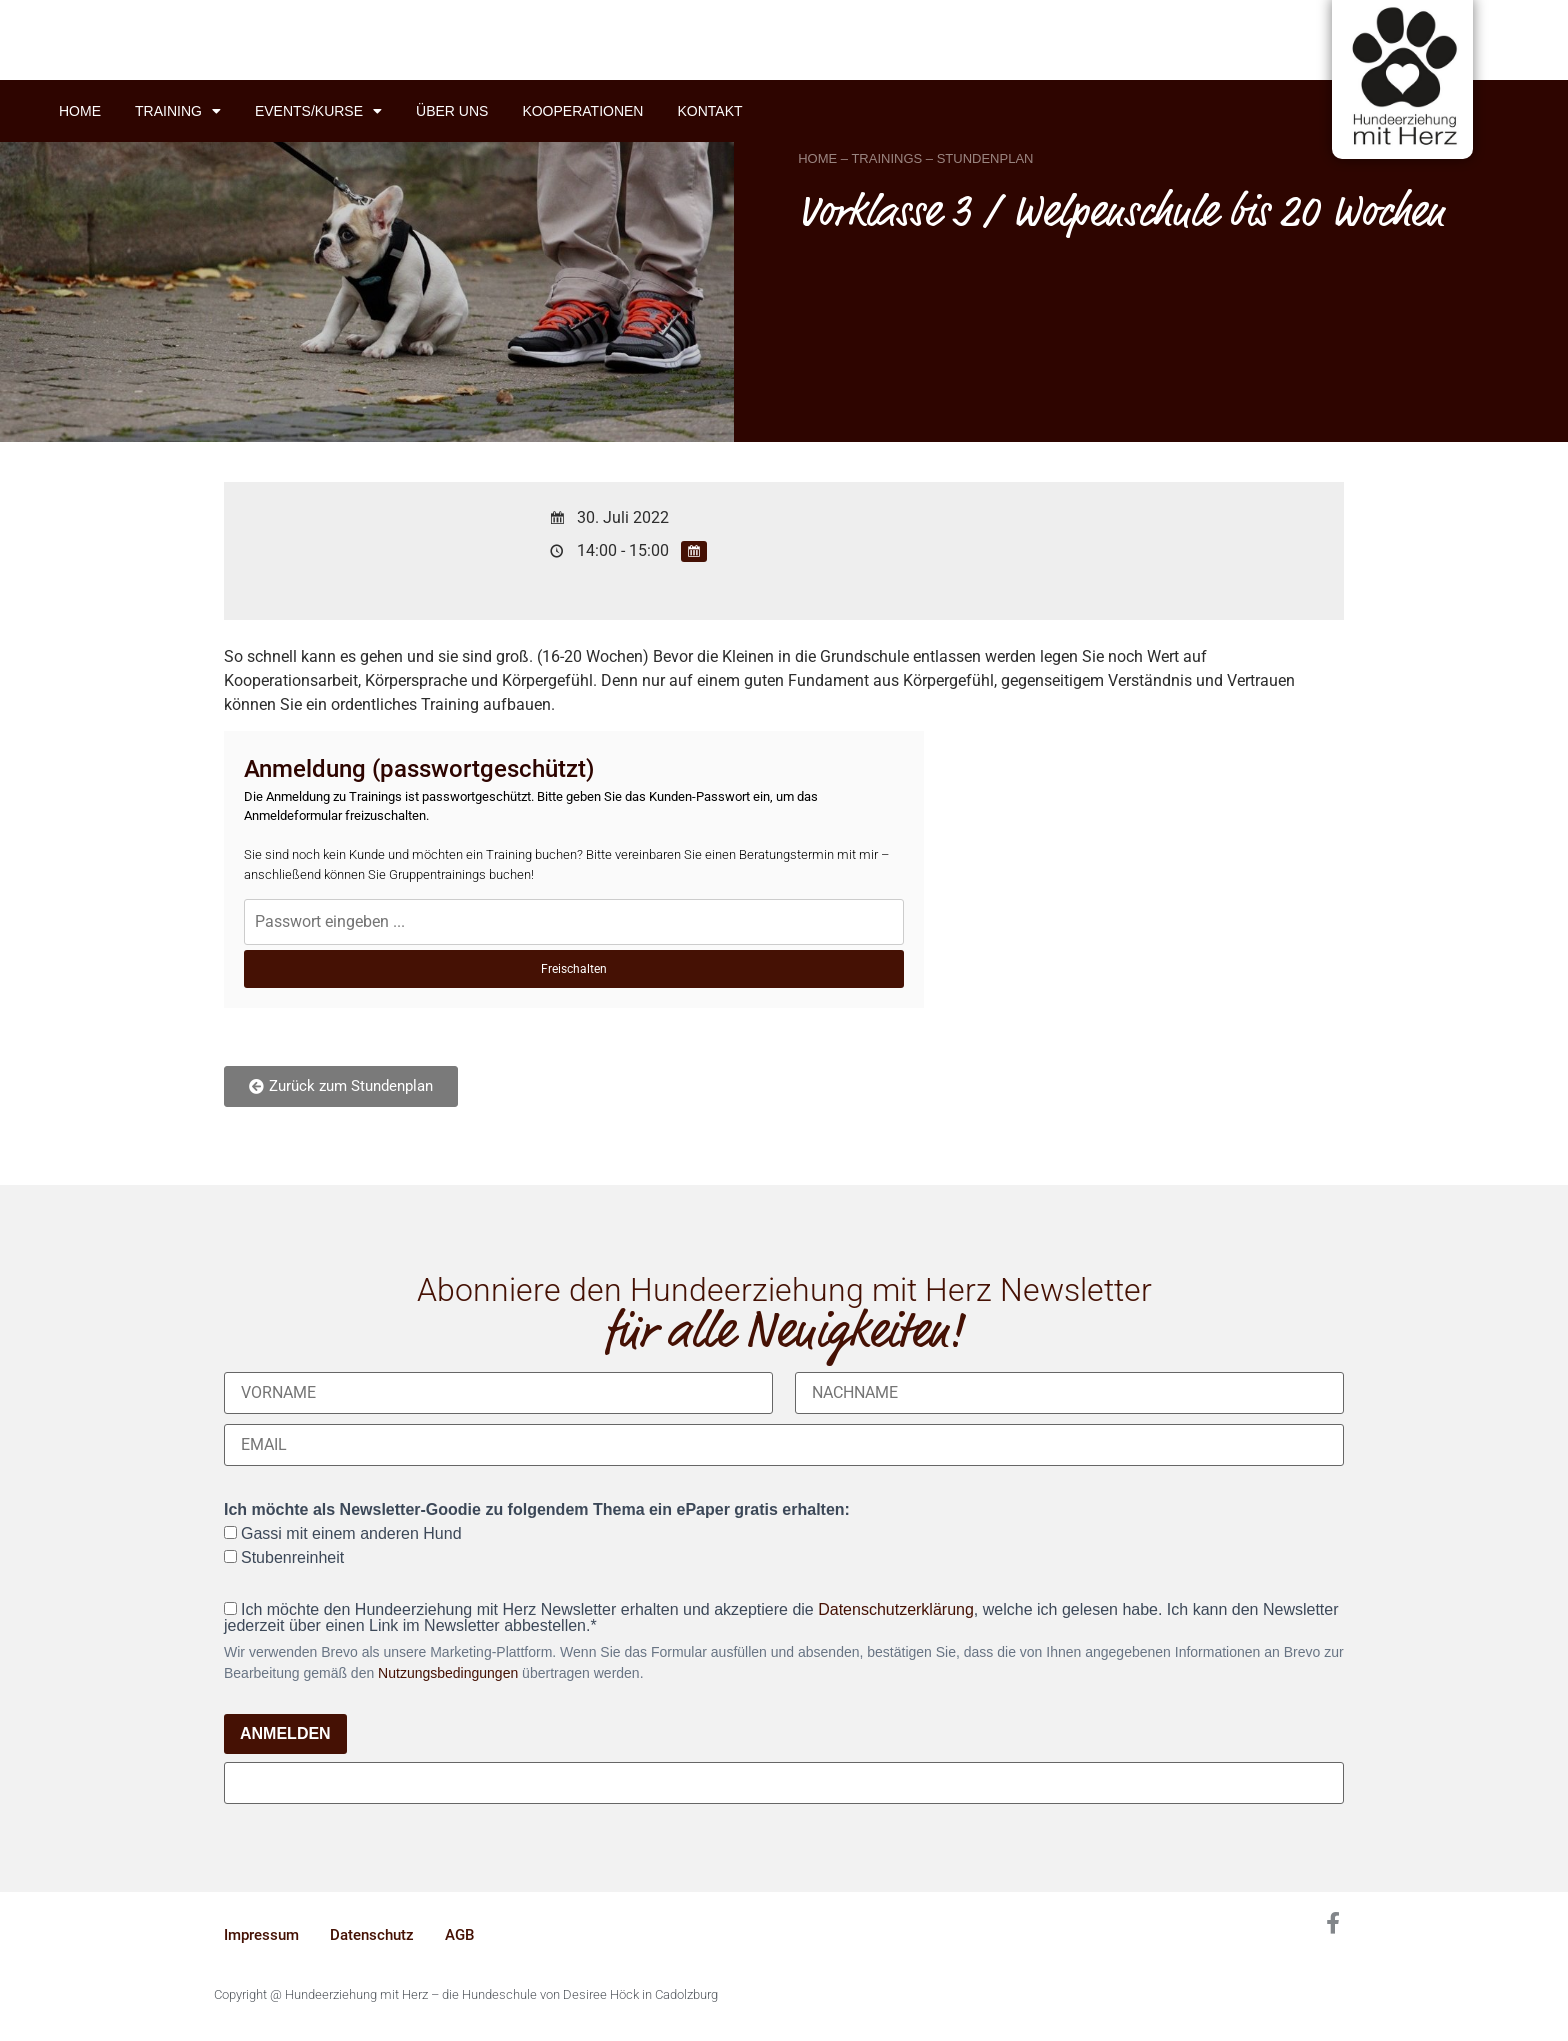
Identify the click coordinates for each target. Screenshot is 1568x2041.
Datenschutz (372, 1935)
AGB (459, 1935)
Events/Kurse (318, 111)
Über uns (452, 111)
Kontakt (709, 111)
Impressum (261, 1935)
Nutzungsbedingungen (448, 1673)
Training (178, 111)
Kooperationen (582, 111)
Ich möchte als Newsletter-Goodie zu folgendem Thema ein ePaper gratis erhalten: (537, 1510)
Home (80, 111)
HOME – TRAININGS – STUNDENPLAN (915, 158)
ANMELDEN (285, 1733)
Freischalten (574, 969)
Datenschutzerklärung (896, 1609)
